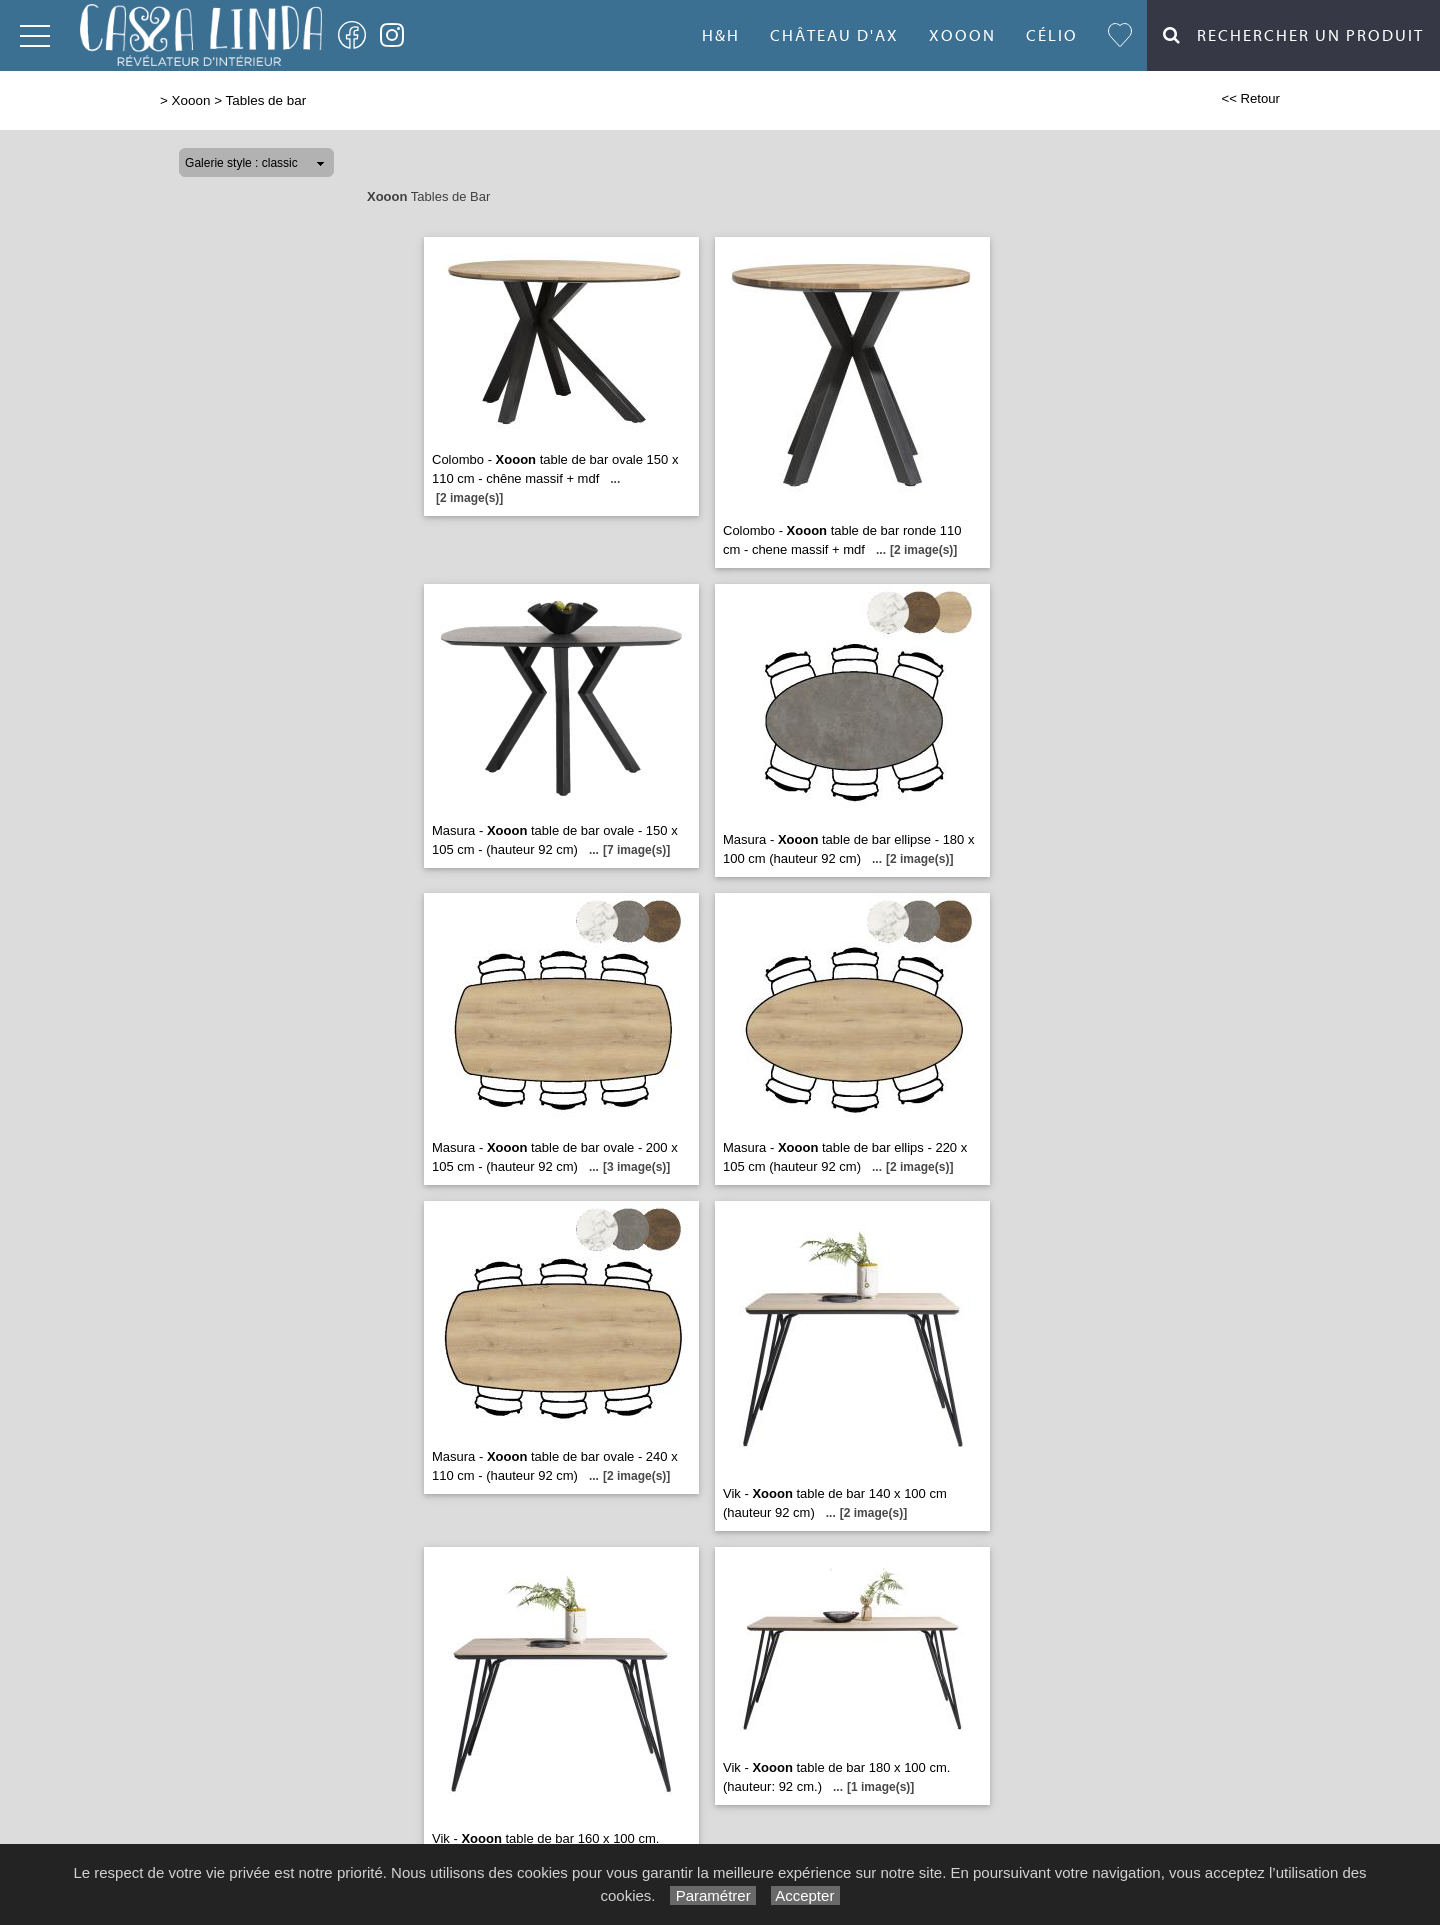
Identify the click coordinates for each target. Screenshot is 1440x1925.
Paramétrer (712, 1895)
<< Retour (1250, 98)
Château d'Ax (834, 36)
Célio (1052, 36)
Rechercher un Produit (1293, 35)
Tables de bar (266, 100)
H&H (721, 36)
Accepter (805, 1895)
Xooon (962, 36)
